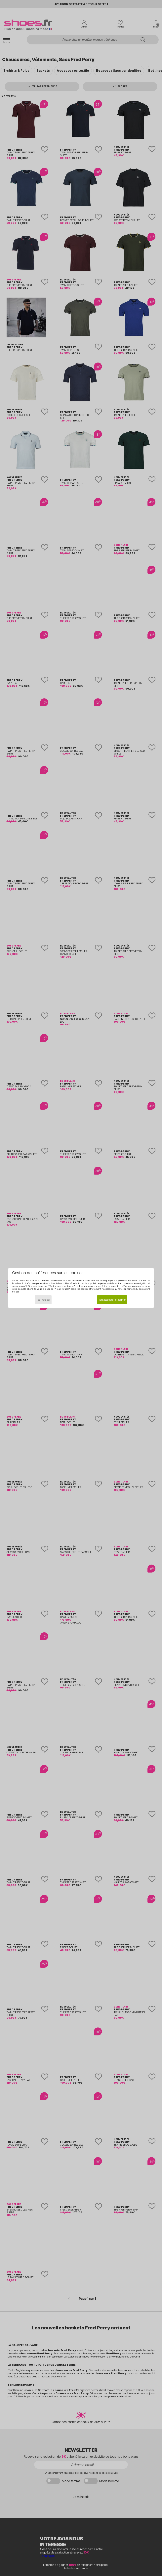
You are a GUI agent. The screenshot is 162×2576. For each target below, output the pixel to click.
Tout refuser (43, 1299)
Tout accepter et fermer (112, 1299)
